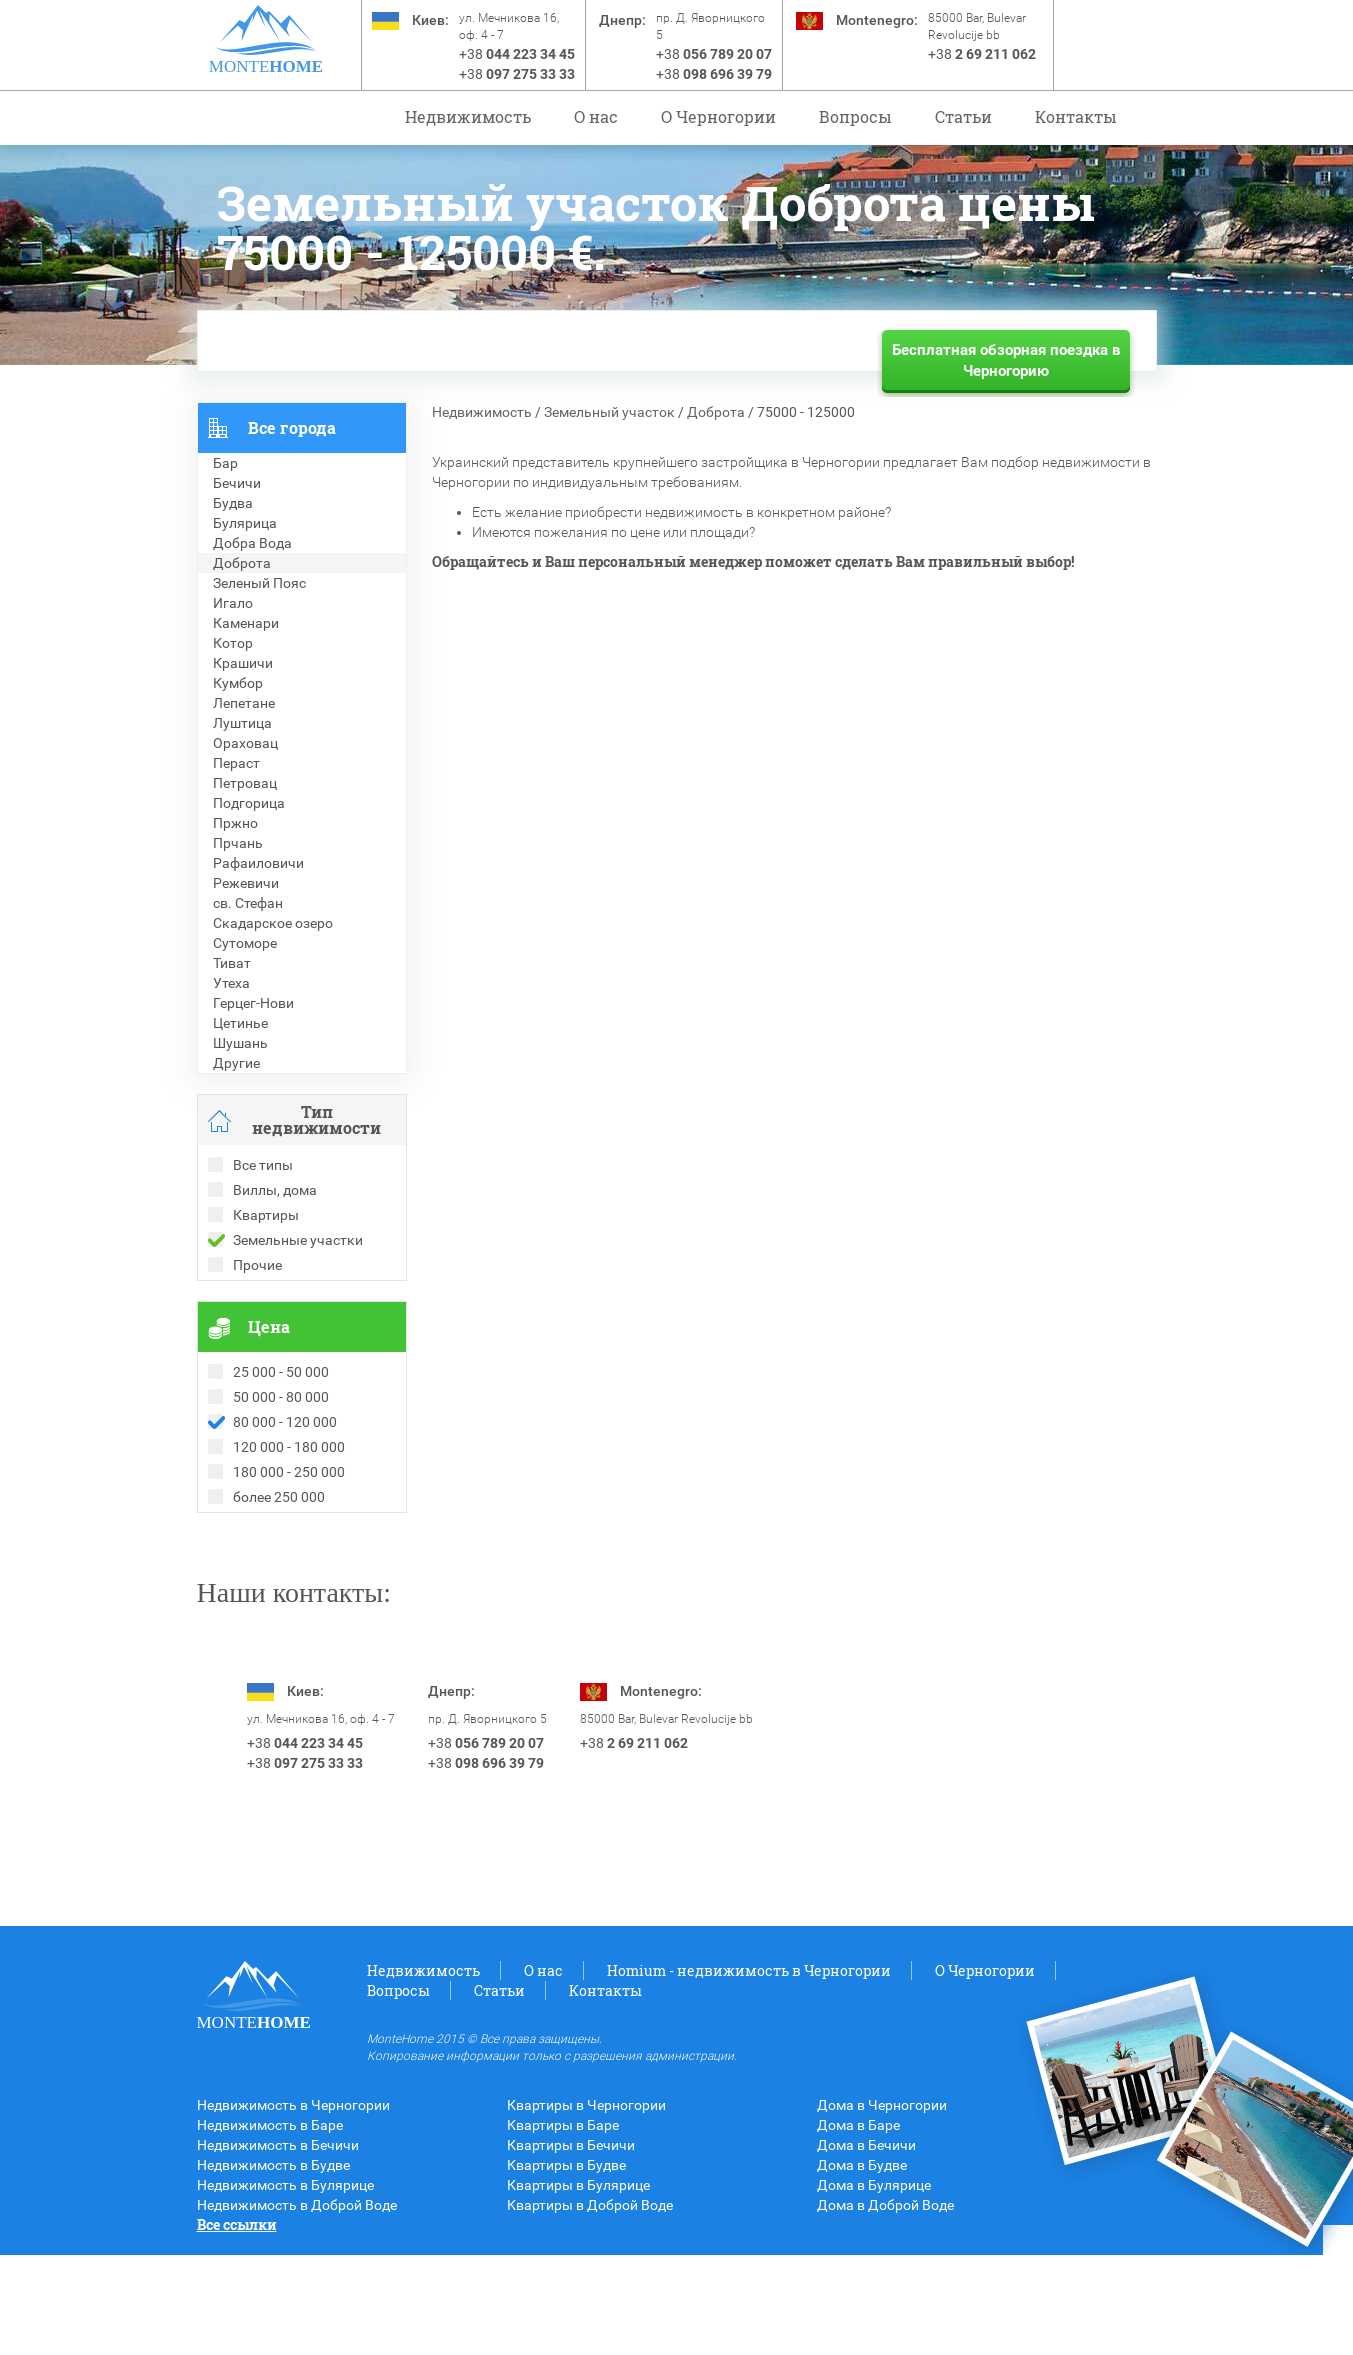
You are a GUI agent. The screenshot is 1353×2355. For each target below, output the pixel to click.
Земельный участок (609, 412)
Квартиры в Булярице (578, 2285)
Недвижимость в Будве (273, 2265)
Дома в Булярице (874, 2285)
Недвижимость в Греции (277, 1603)
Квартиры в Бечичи (571, 2245)
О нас (596, 116)
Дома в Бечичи (866, 2245)
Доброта (716, 412)
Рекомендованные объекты (289, 1563)
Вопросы (855, 116)
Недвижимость (468, 116)
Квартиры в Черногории (586, 2205)
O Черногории (718, 116)
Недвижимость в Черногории (293, 2205)
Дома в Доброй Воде (885, 2305)
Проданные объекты (265, 1543)
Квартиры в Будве (566, 2265)
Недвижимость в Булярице (285, 2285)
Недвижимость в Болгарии (285, 1583)
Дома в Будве (862, 2265)
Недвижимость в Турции (277, 1623)
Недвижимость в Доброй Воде (297, 2305)
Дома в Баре (858, 2225)
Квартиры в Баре (563, 2225)
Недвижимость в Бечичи (278, 2245)
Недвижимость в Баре (270, 2225)
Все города (292, 427)
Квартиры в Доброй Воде (590, 2305)
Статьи (963, 116)
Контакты (1076, 116)
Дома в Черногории (882, 2205)
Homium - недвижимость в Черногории (749, 2070)
